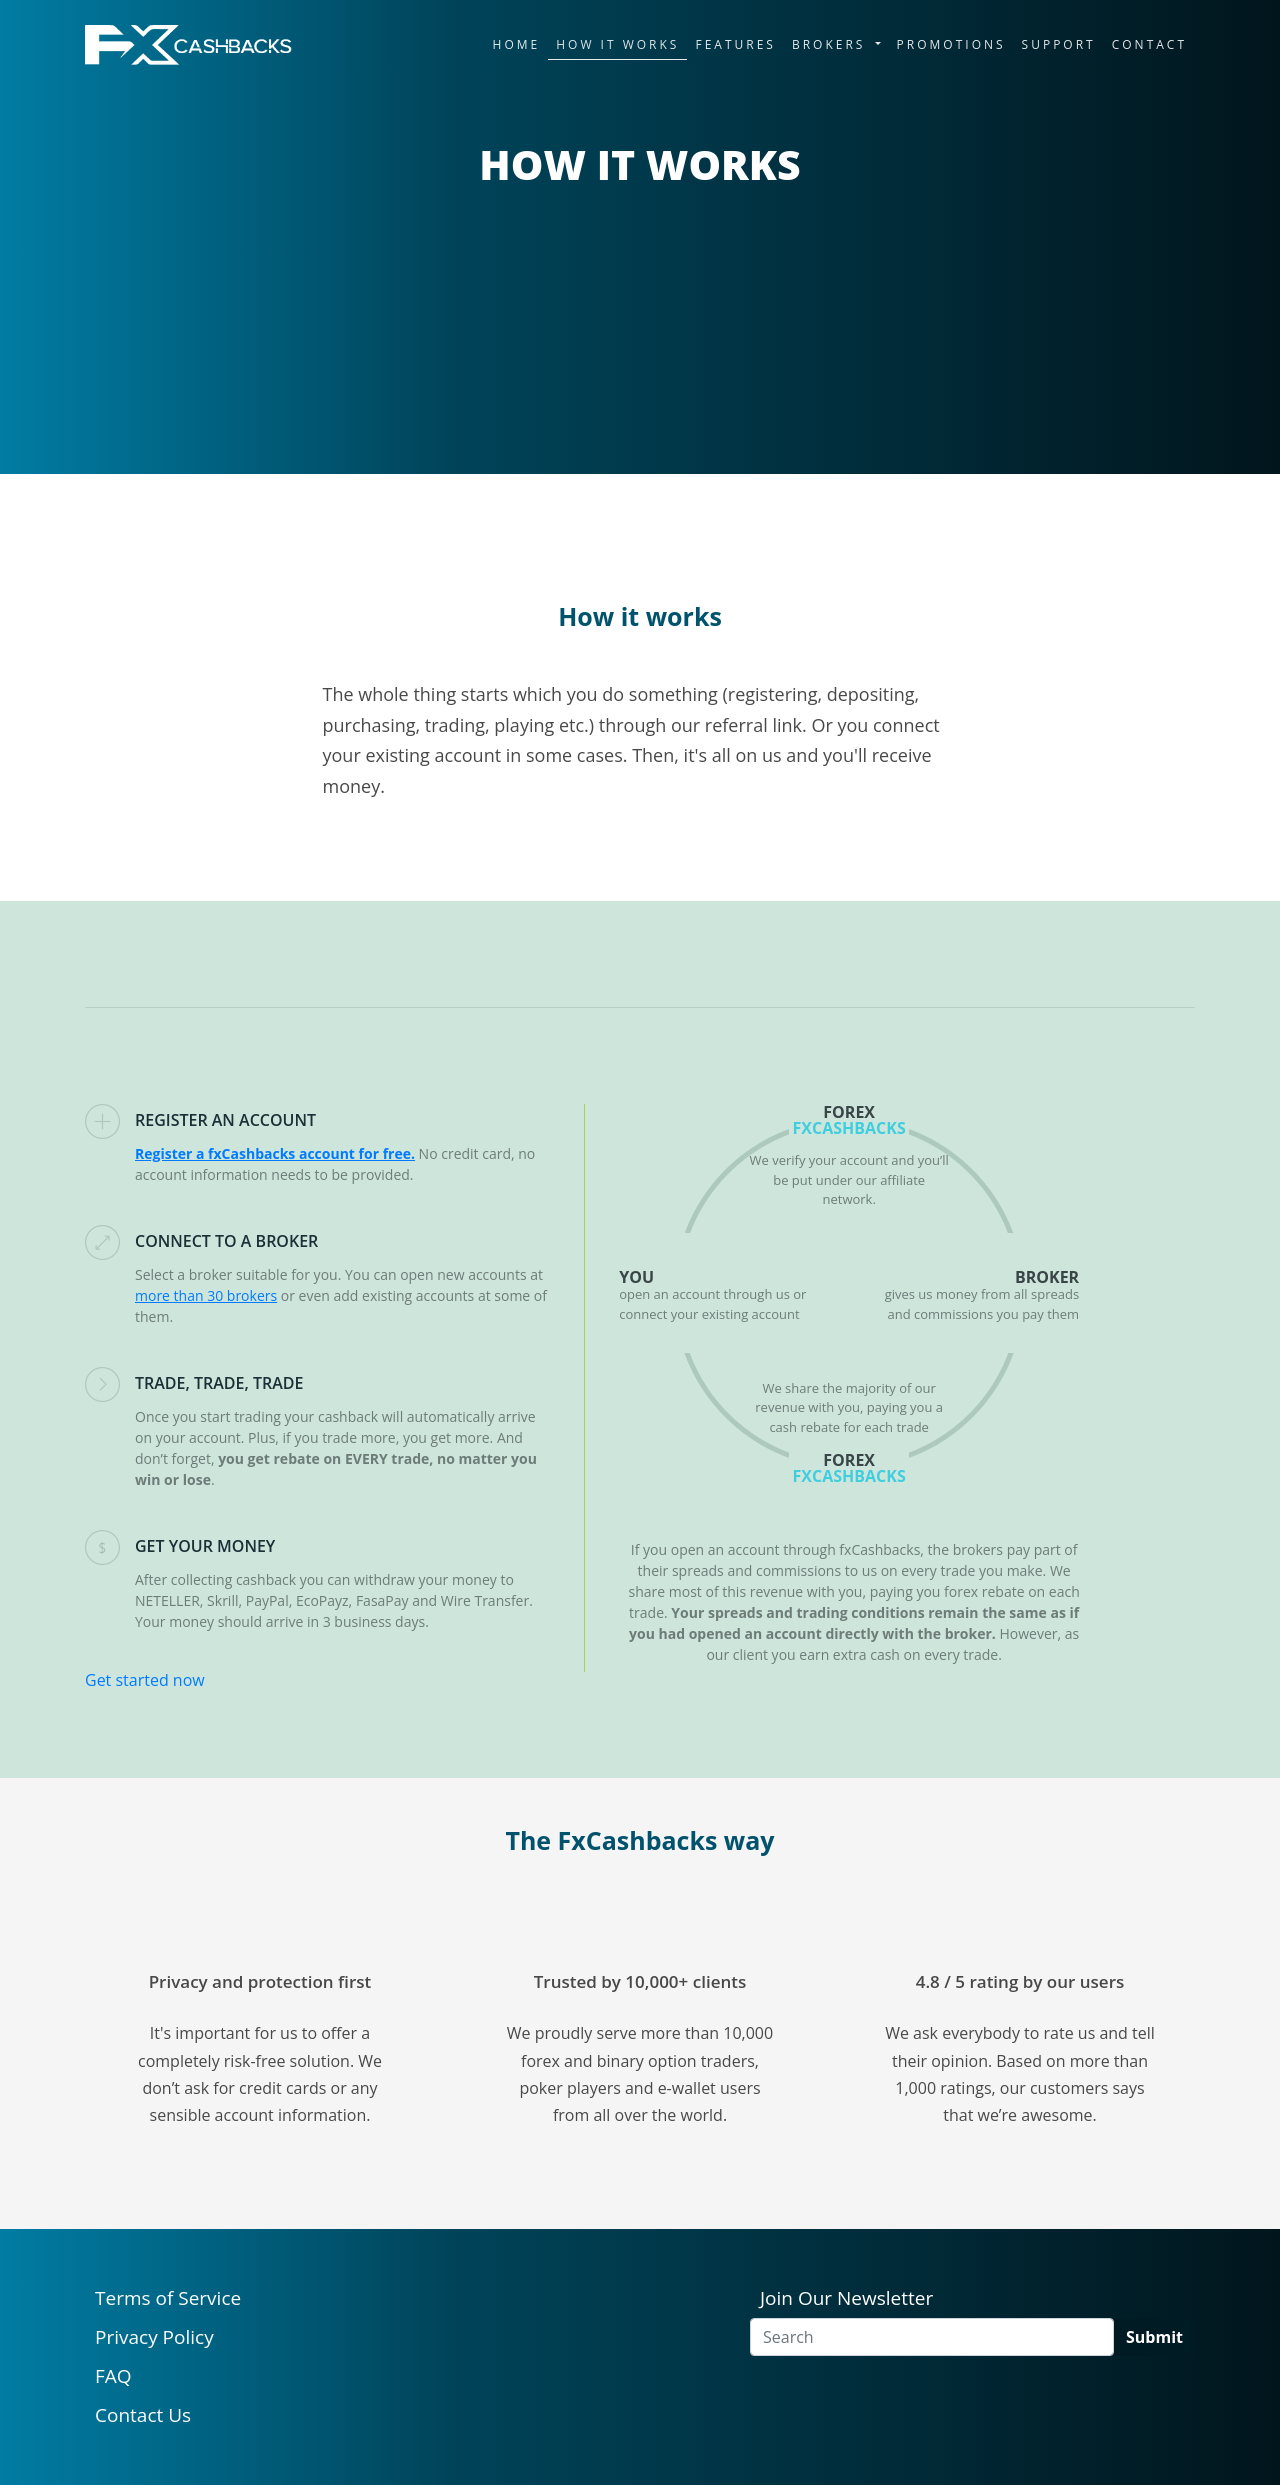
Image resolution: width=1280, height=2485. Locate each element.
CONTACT (1149, 44)
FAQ (113, 2376)
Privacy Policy (154, 2337)
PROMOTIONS (951, 44)
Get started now (145, 1680)
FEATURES (735, 44)
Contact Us (143, 2415)
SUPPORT (1059, 44)
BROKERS (832, 44)
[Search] (932, 2337)
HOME (517, 44)
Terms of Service (168, 2298)
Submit (1154, 2337)
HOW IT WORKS (617, 44)
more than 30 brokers (206, 1295)
